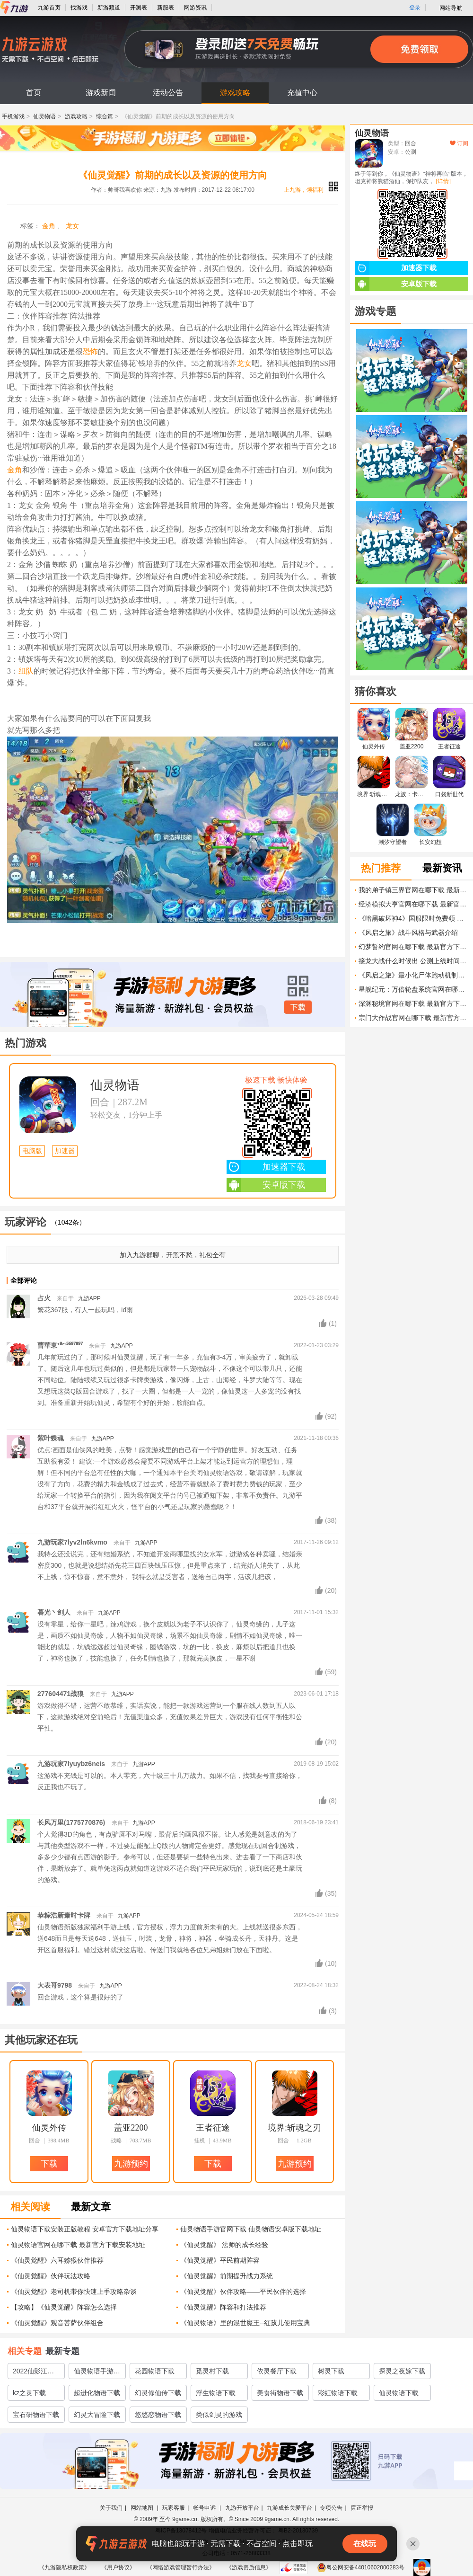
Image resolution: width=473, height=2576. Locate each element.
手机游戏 (13, 116)
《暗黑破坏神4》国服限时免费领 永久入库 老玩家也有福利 (413, 918)
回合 (99, 1102)
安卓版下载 (266, 1185)
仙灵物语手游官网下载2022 (97, 2373)
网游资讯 (195, 7)
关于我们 (111, 2508)
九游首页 (49, 7)
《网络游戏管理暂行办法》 (181, 2567)
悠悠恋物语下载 (158, 2414)
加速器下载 (266, 1167)
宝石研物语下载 (36, 2414)
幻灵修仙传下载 (158, 2393)
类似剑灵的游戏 (219, 2414)
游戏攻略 (235, 93)
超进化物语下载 (97, 2393)
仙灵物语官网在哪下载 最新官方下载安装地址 (78, 2244)
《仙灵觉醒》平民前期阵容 (220, 2260)
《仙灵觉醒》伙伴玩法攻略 (50, 2276)
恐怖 (90, 351)
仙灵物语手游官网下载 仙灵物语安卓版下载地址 (250, 2229)
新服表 (165, 7)
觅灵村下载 (212, 2371)
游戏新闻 (101, 93)
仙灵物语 (44, 116)
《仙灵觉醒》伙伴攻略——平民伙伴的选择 (243, 2291)
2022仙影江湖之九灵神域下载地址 (36, 2373)
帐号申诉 (205, 2508)
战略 (116, 2140)
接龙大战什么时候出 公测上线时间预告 (413, 961)
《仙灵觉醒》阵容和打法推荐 (223, 2307)
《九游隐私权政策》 (64, 2567)
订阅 (459, 143)
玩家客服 (173, 2508)
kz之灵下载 (29, 2393)
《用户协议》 (118, 2567)
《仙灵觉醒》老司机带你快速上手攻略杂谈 (74, 2291)
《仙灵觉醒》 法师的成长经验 (224, 2244)
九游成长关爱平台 (289, 2508)
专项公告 (331, 2508)
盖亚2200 (131, 2127)
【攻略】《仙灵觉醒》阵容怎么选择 (64, 2307)
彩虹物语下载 (338, 2393)
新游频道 (108, 7)
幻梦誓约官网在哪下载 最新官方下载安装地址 (413, 946)
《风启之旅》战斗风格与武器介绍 (408, 932)
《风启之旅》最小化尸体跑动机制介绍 (413, 975)
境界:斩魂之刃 (294, 2127)
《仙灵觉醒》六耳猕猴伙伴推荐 (57, 2260)
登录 (414, 7)
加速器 (65, 1151)
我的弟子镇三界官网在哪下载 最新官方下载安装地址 (413, 890)
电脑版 (32, 1151)
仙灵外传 (49, 2127)
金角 (48, 226)
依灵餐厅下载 (277, 2371)
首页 (33, 93)
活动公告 (168, 93)
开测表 (138, 7)
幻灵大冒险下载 (97, 2414)
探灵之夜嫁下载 (402, 2371)
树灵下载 (331, 2371)
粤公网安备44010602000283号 (360, 2567)
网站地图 (143, 2508)
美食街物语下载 (280, 2393)
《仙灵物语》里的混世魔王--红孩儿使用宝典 (245, 2323)
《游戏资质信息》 (249, 2567)
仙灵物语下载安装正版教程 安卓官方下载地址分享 (84, 2229)
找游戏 (79, 7)
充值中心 (302, 93)
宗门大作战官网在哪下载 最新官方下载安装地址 (413, 1018)
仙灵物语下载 (399, 2393)
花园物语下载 (155, 2371)
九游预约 (131, 2163)
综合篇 (104, 116)
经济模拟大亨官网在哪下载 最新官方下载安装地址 (413, 904)
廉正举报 (361, 2508)
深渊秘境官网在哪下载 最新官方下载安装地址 (413, 1003)
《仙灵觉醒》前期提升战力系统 (226, 2276)
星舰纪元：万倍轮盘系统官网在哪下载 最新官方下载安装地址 (413, 989)
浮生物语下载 (216, 2393)
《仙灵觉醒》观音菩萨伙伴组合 (57, 2323)
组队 (26, 671)
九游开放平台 (242, 2508)
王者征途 (213, 2127)
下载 (298, 1007)
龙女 (72, 226)
